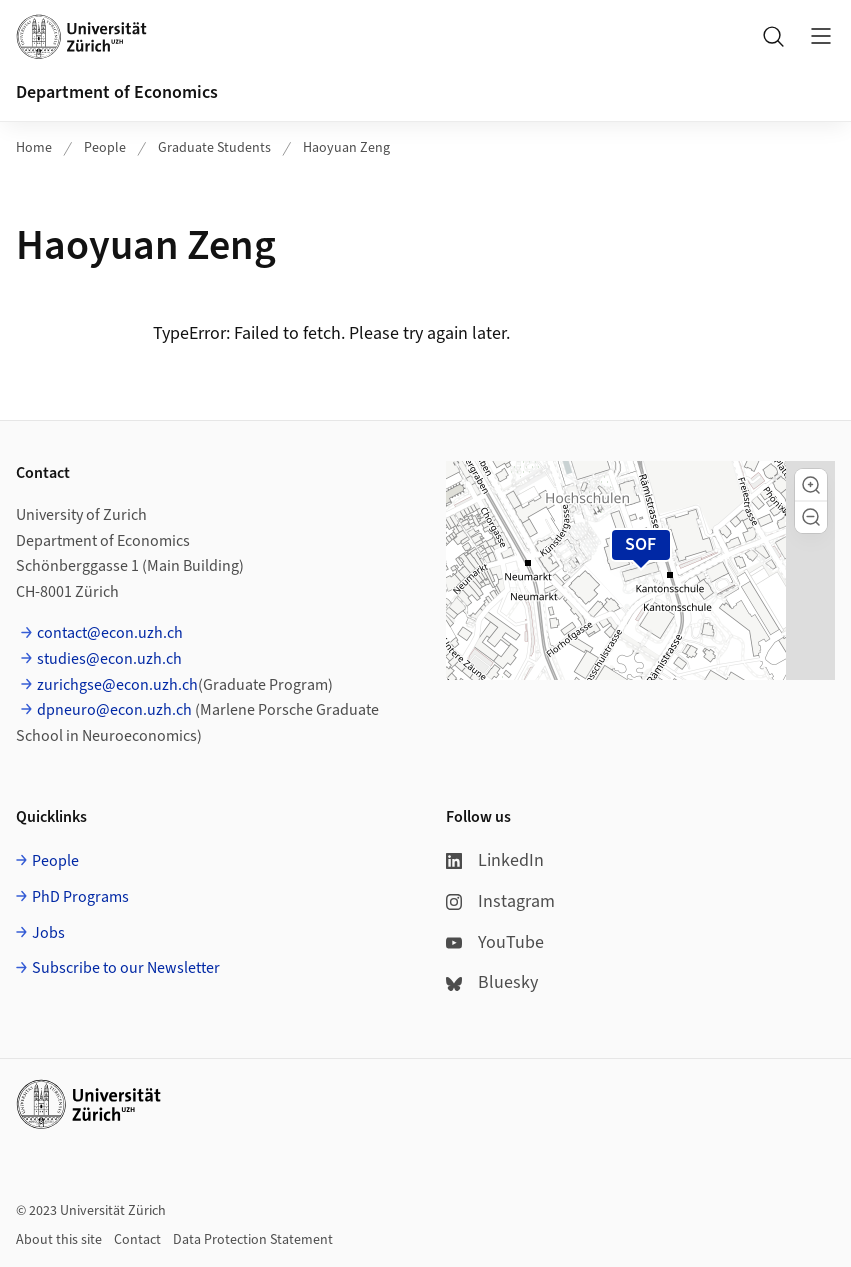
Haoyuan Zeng (346, 148)
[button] (811, 485)
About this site (59, 1240)
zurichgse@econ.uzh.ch (117, 685)
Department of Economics (117, 92)
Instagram (500, 901)
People (105, 148)
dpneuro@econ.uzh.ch (114, 710)
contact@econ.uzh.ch (110, 633)
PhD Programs (80, 897)
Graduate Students (214, 148)
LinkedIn (495, 860)
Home (34, 148)
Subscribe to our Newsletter (126, 968)
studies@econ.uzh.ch (109, 659)
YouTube (495, 942)
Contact (137, 1240)
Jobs (48, 933)
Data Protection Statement (253, 1240)
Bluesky (492, 982)
